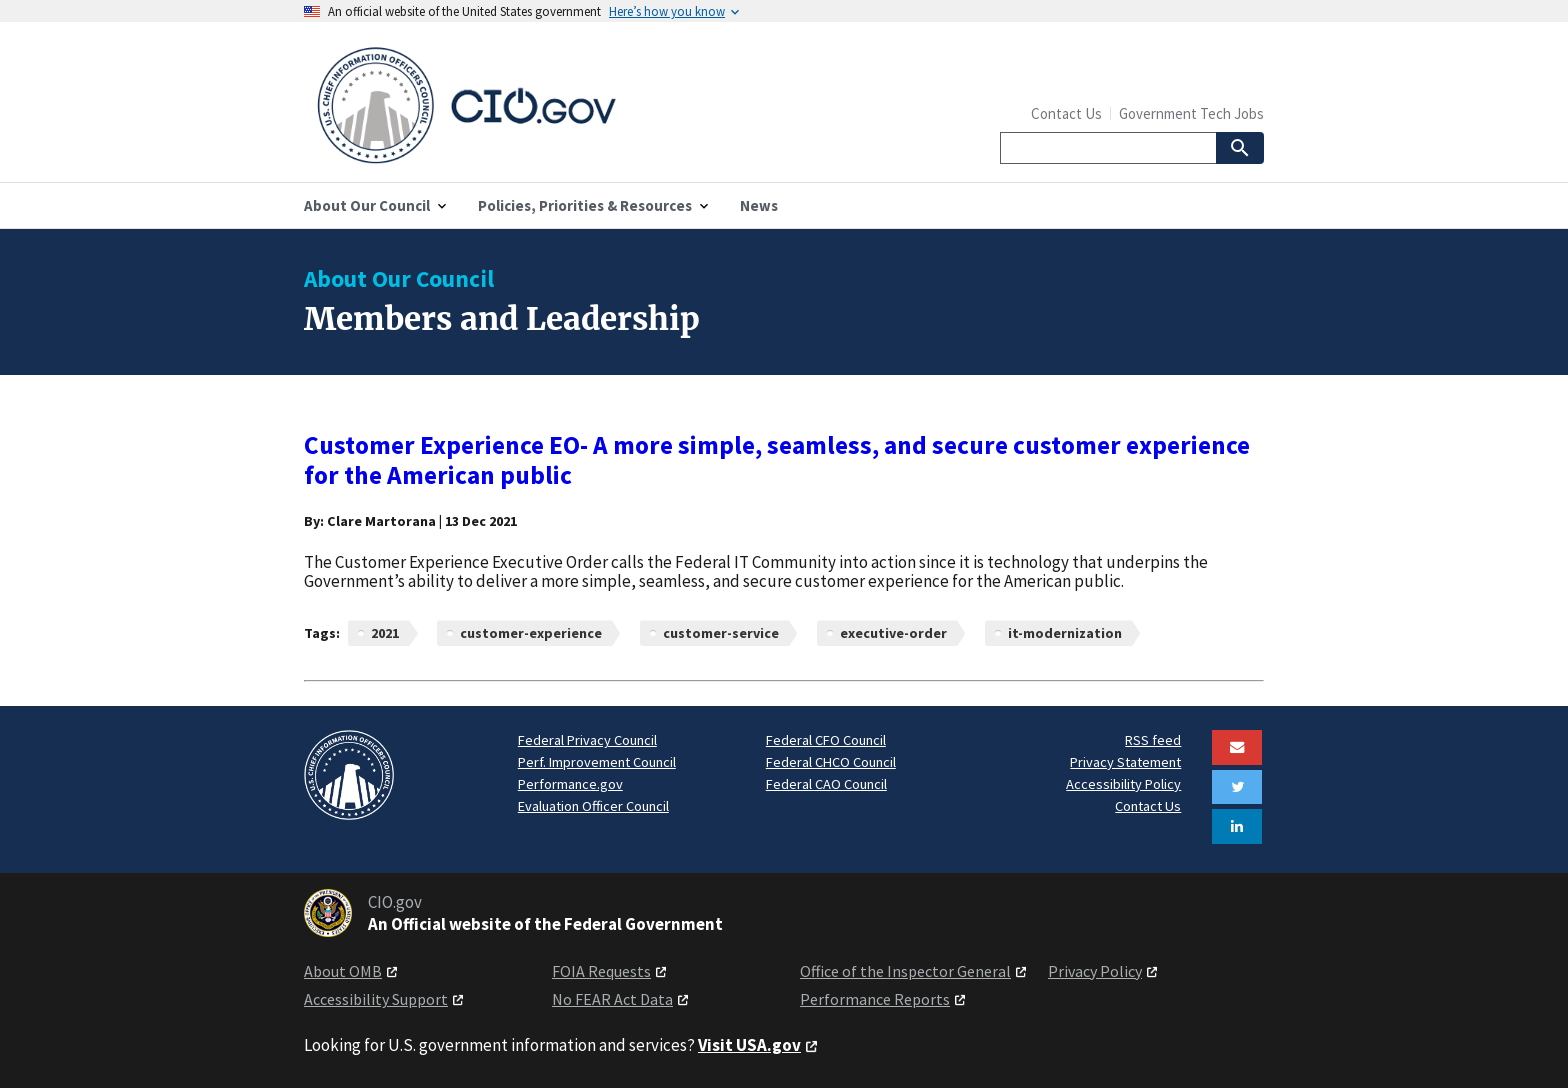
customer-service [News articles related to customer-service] (721, 633)
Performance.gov (570, 784)
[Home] (544, 106)
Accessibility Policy (1123, 784)
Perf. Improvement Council (597, 762)
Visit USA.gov (749, 1045)
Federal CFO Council (826, 740)
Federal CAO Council (826, 784)
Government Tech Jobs (1191, 113)
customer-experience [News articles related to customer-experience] (531, 633)
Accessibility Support (376, 999)
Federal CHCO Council (831, 762)
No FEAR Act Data (612, 999)
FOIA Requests (601, 971)
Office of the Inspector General (905, 971)
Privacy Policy (1095, 971)
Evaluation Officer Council (593, 806)
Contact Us (1066, 113)
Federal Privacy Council (587, 740)
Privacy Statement (1125, 762)
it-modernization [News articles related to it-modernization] (1065, 633)
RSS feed (1153, 740)
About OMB (343, 971)
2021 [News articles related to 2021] (385, 633)
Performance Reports (875, 999)
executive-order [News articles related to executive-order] (893, 633)
